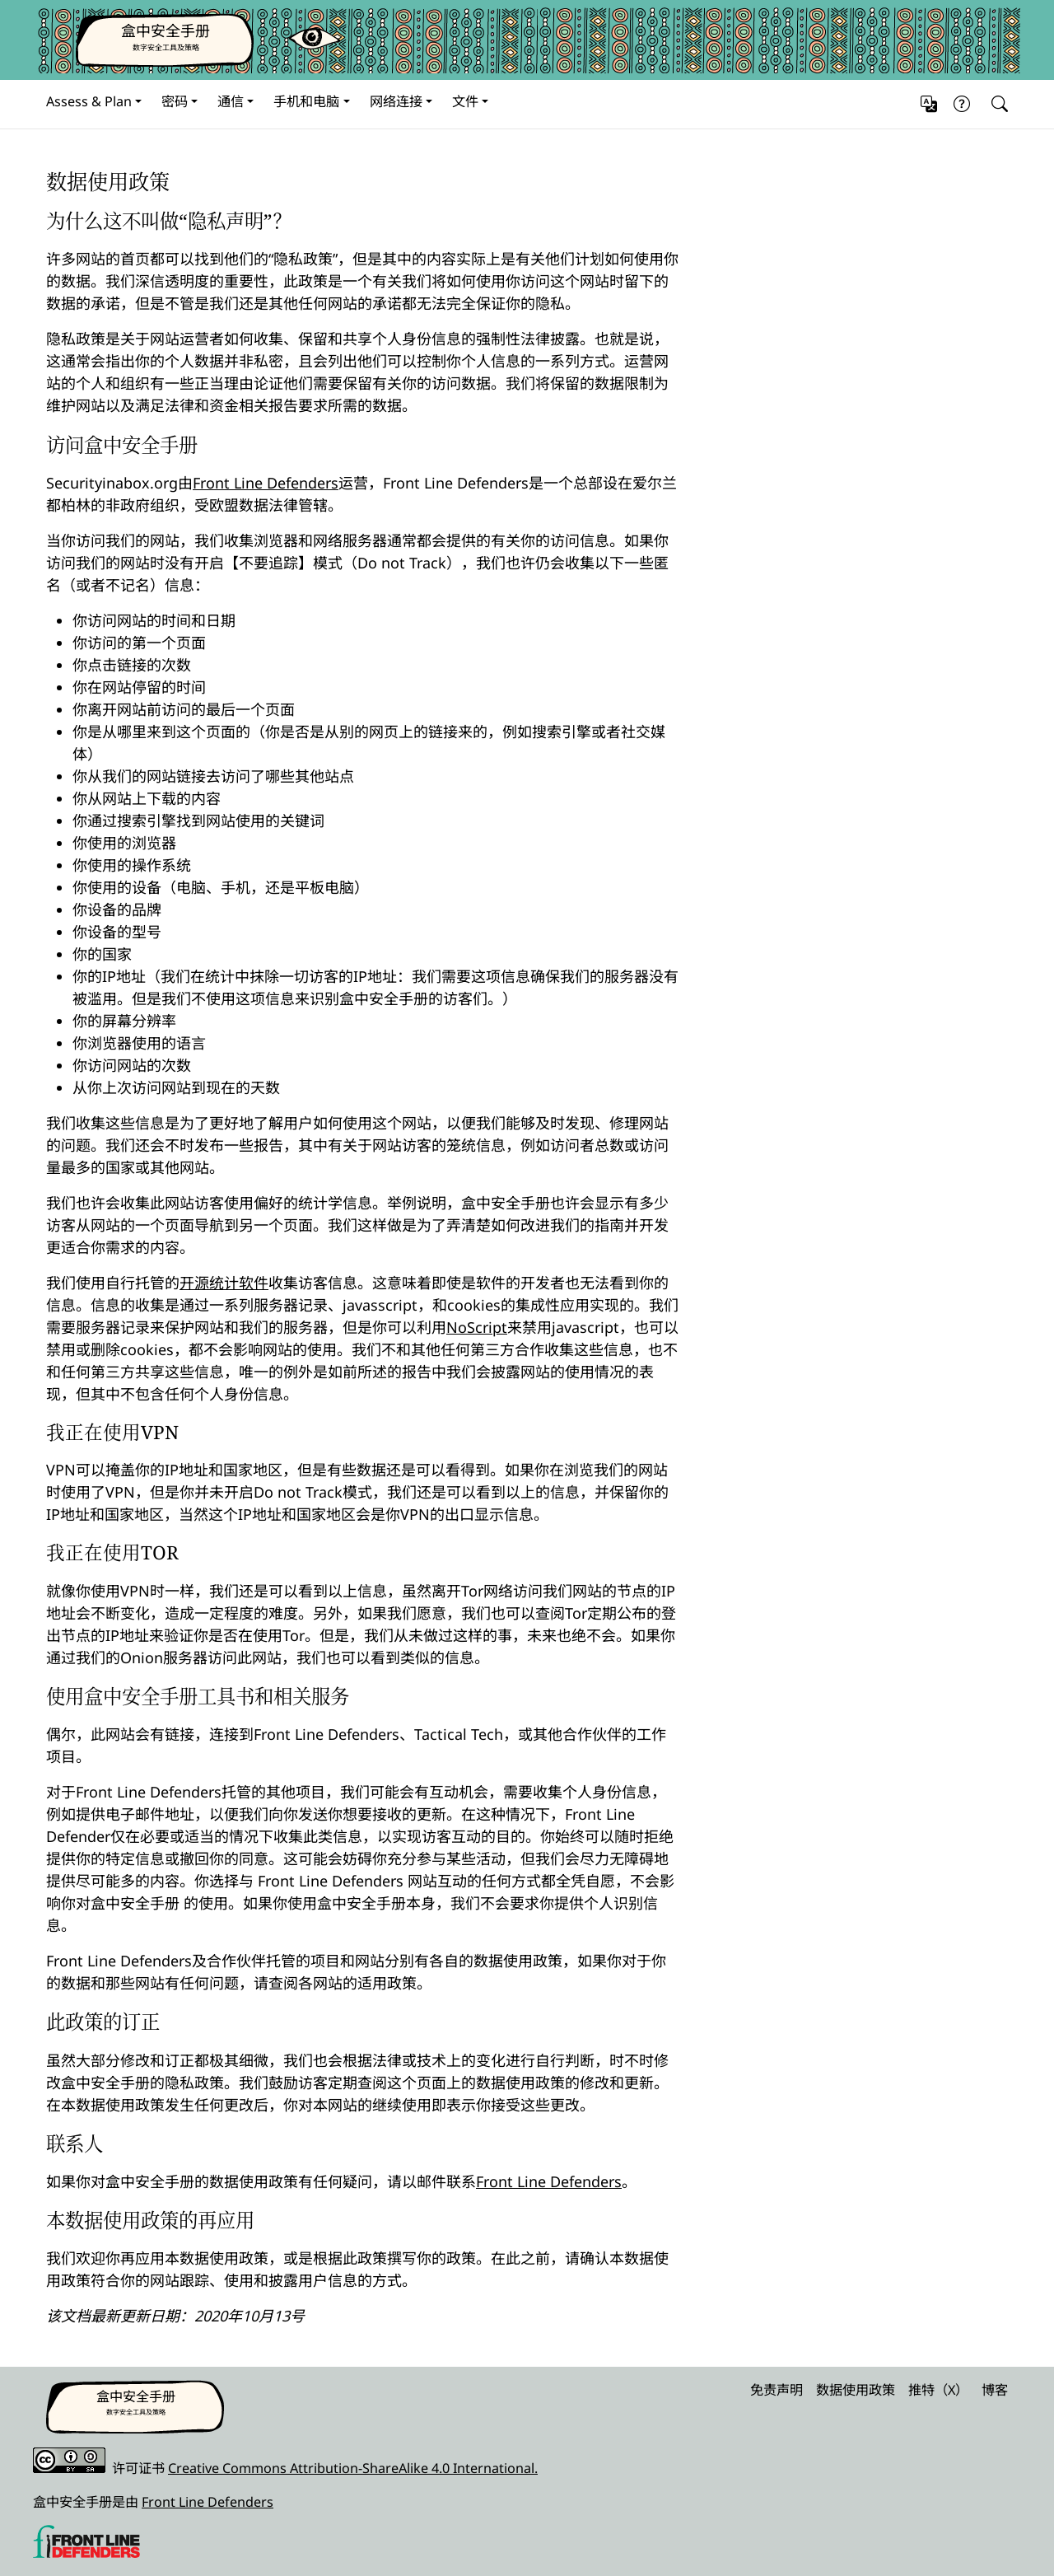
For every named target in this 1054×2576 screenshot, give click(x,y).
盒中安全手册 (165, 30)
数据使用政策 (855, 2390)
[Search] (996, 104)
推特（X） (938, 2390)
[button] (928, 104)
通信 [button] (230, 101)
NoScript (476, 1327)
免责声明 (776, 2390)
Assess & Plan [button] (89, 101)
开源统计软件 (224, 1283)
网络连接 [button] (396, 101)
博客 (995, 2390)
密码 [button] (174, 101)
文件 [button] (465, 101)
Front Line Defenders (265, 483)
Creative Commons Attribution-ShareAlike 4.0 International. (353, 2468)
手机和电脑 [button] (306, 101)
